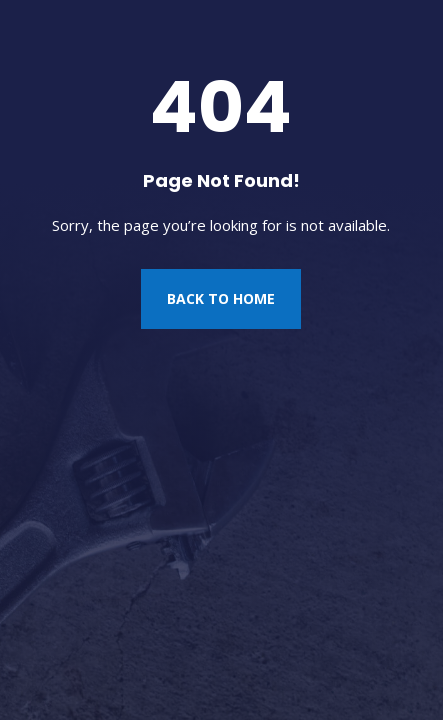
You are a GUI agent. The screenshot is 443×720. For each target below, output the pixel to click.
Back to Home (221, 298)
